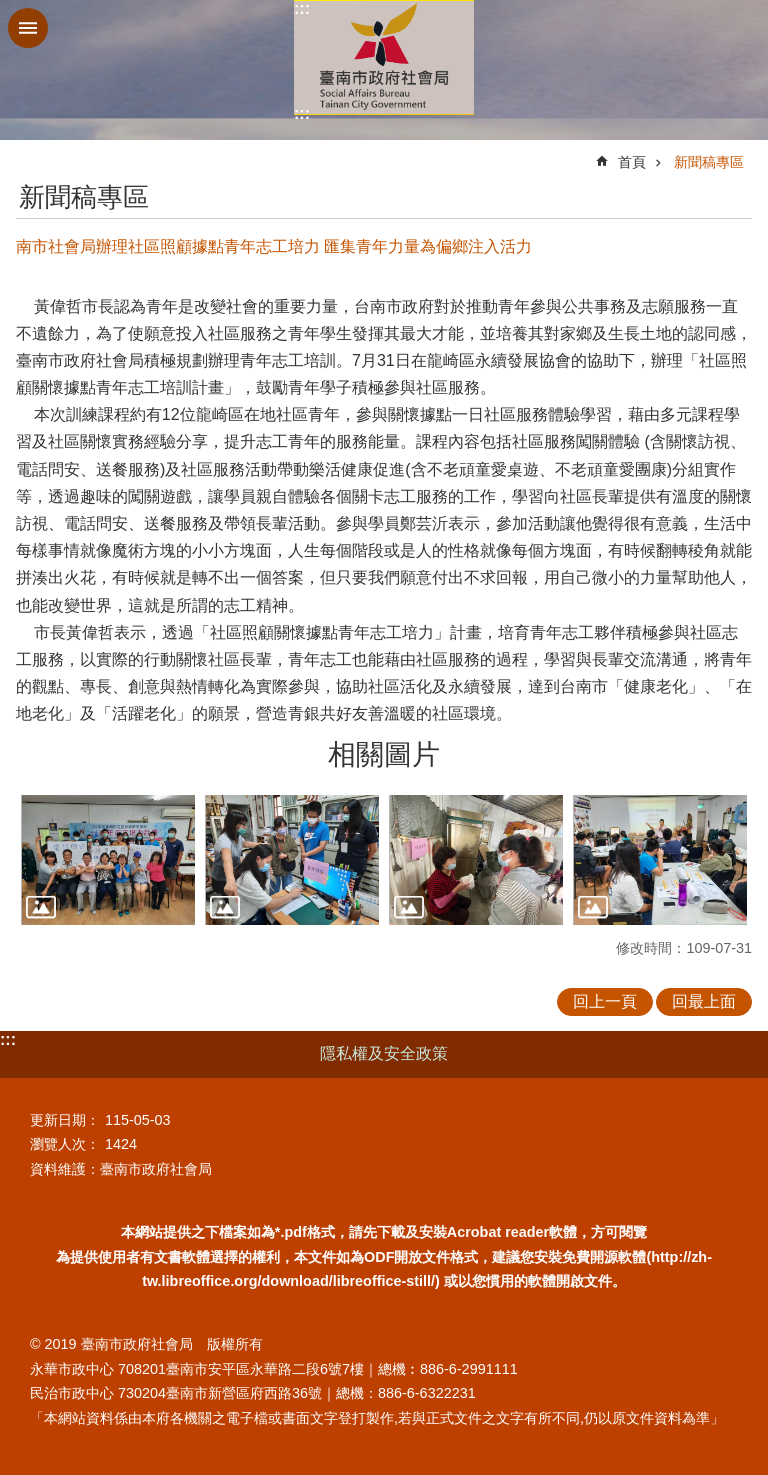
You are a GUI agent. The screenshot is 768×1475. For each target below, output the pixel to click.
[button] (108, 860)
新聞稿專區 (709, 162)
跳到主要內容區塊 (10, 10)
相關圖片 (384, 754)
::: (302, 8)
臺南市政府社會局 (384, 57)
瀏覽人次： (65, 1144)
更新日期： (65, 1120)
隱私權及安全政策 (384, 1053)
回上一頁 (605, 1001)
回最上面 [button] (704, 1001)
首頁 (632, 162)
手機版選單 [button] (28, 28)
